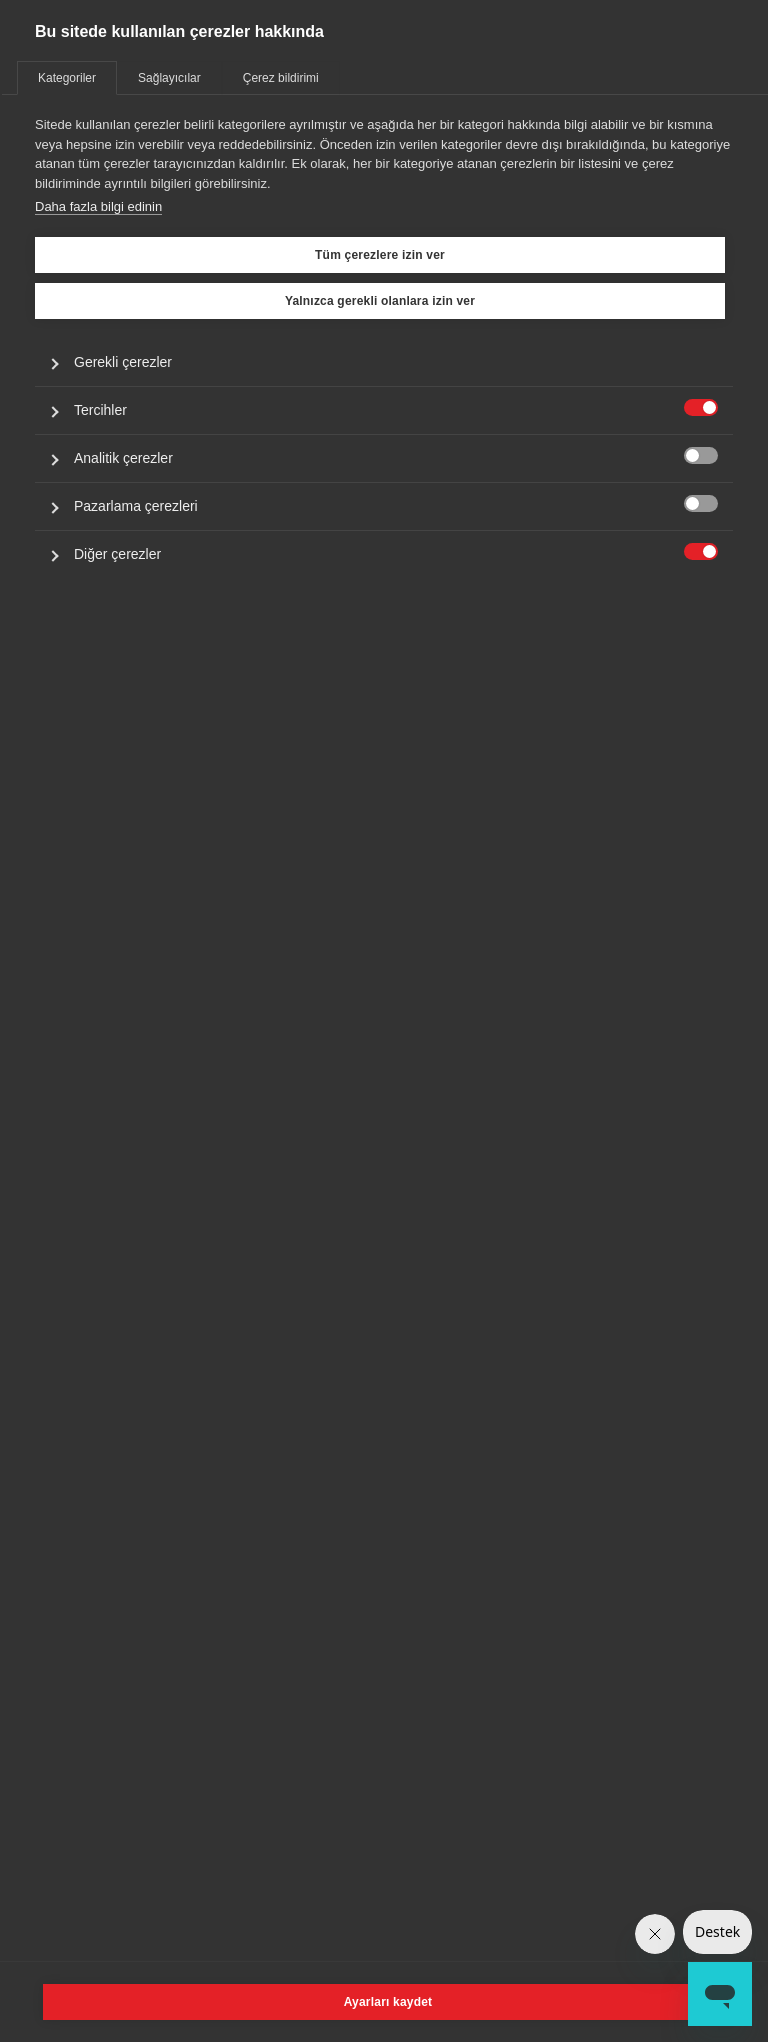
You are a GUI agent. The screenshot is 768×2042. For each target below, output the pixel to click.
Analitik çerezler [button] (123, 458)
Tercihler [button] (100, 410)
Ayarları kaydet (388, 2002)
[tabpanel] (384, 386)
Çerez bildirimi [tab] (281, 78)
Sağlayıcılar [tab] (169, 78)
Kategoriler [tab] (67, 78)
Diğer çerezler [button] (117, 554)
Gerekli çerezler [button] (123, 362)
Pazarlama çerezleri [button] (136, 506)
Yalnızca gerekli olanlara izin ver (380, 301)
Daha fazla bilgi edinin (98, 206)
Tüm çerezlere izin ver (380, 255)
